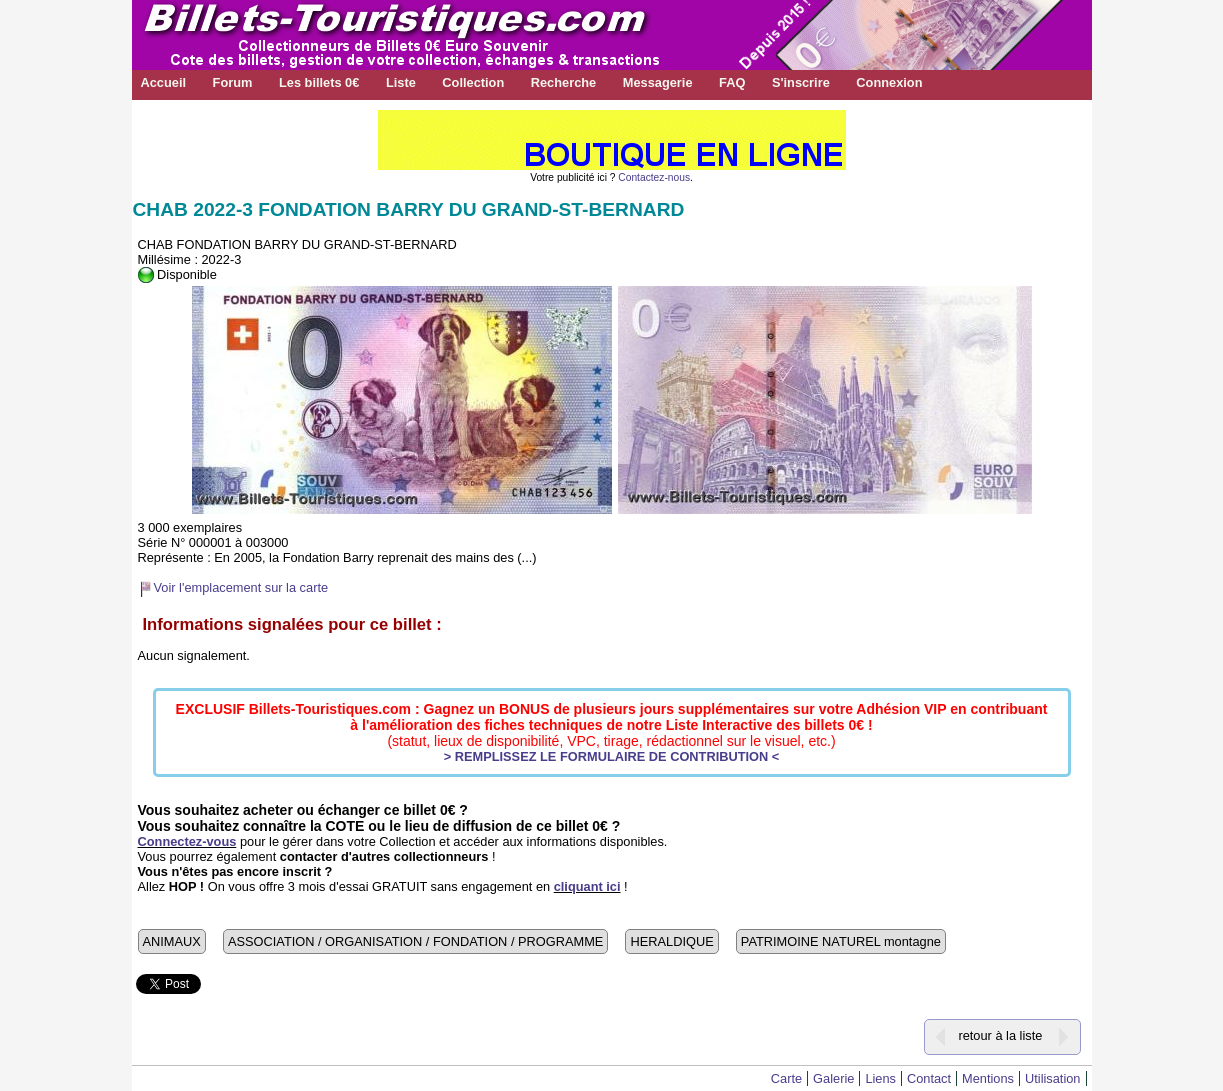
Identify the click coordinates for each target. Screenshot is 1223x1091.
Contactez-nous (654, 177)
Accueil (164, 82)
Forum (233, 82)
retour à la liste (1000, 1035)
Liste (401, 82)
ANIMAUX (172, 941)
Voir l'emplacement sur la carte (241, 587)
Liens (880, 1078)
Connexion (889, 82)
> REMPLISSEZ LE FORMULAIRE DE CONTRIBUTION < (612, 756)
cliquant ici (587, 886)
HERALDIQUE (671, 941)
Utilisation (1052, 1078)
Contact (929, 1078)
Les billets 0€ (319, 82)
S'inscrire (801, 82)
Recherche (563, 82)
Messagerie (658, 82)
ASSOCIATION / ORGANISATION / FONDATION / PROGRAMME (415, 941)
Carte (786, 1078)
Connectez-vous (187, 841)
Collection (473, 82)
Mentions (988, 1078)
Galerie (833, 1078)
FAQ (732, 82)
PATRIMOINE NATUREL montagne (841, 941)
